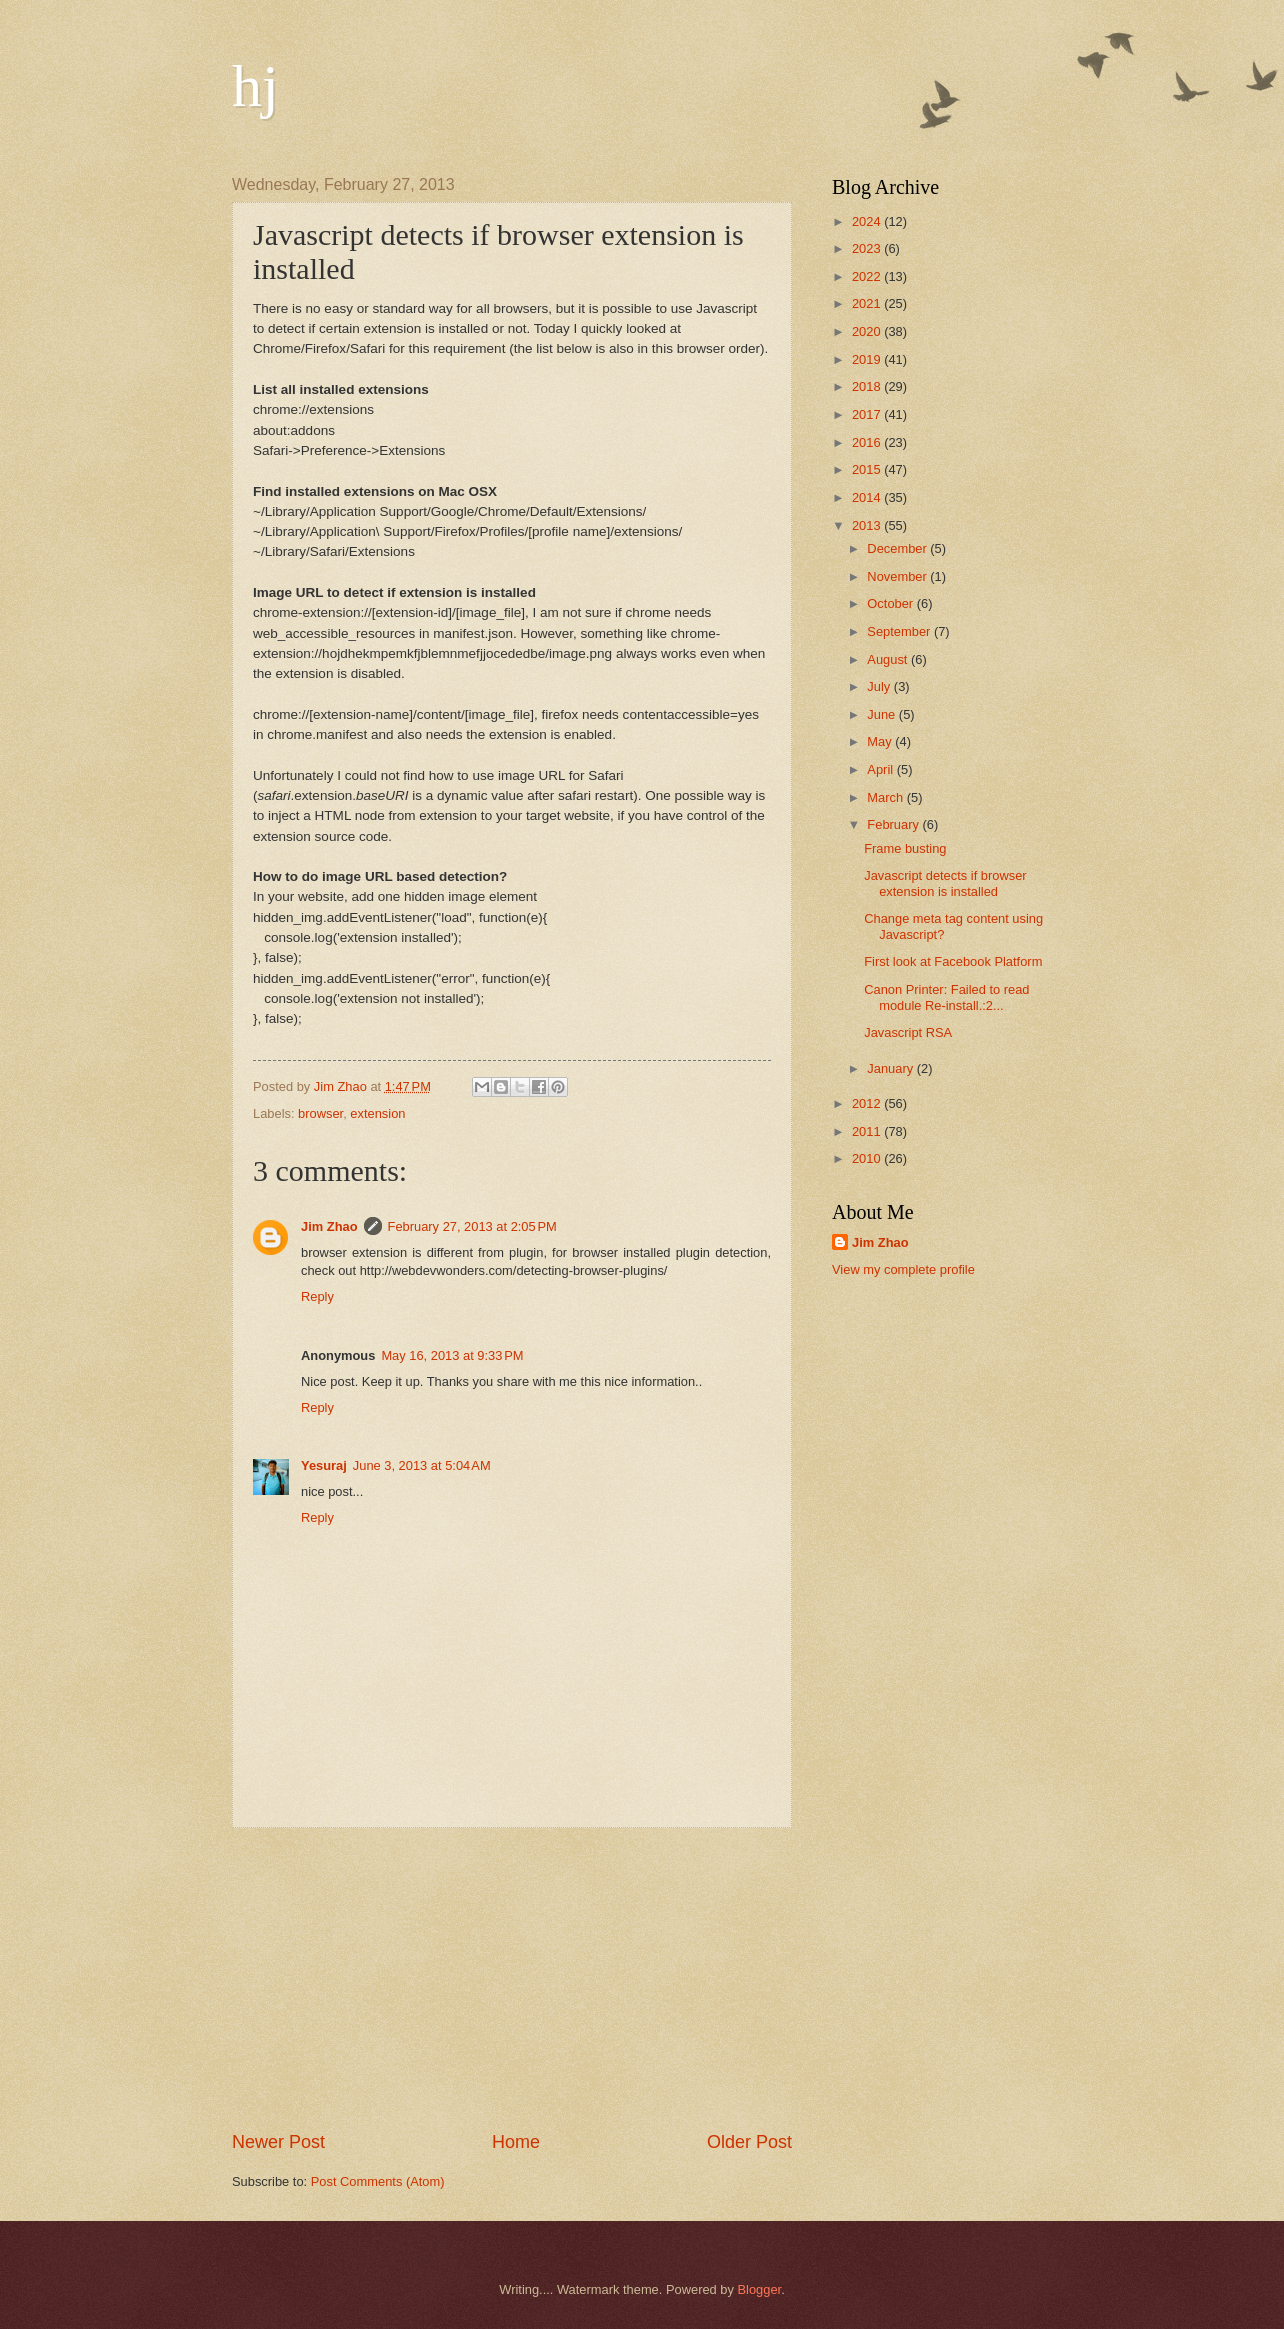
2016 (868, 442)
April (881, 769)
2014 (868, 497)
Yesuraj (324, 1465)
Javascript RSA (908, 1032)
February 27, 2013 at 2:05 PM (472, 1226)
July (880, 686)
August (889, 659)
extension (377, 1113)
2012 (868, 1103)
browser (320, 1113)
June (883, 714)
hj (255, 86)
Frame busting (905, 848)
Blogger (760, 2289)
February (894, 824)
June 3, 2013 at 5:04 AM (422, 1465)
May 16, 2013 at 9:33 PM (452, 1355)
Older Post (749, 2142)
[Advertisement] (512, 1979)
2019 (868, 359)
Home (516, 2142)
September (900, 631)
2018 (868, 386)
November (898, 576)
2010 (868, 1158)
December (898, 548)
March (886, 797)
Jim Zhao (329, 1226)
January (891, 1068)
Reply (317, 1296)
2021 (868, 303)
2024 (868, 221)
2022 (868, 276)
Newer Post (278, 2142)
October (891, 603)
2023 (868, 248)
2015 (868, 469)
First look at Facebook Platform (953, 961)
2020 (868, 331)
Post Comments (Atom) (378, 2181)
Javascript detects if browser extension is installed (945, 883)
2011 (868, 1131)
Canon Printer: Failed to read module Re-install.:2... (946, 997)
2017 (868, 414)
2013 (868, 525)
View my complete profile (903, 1269)
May (881, 741)
